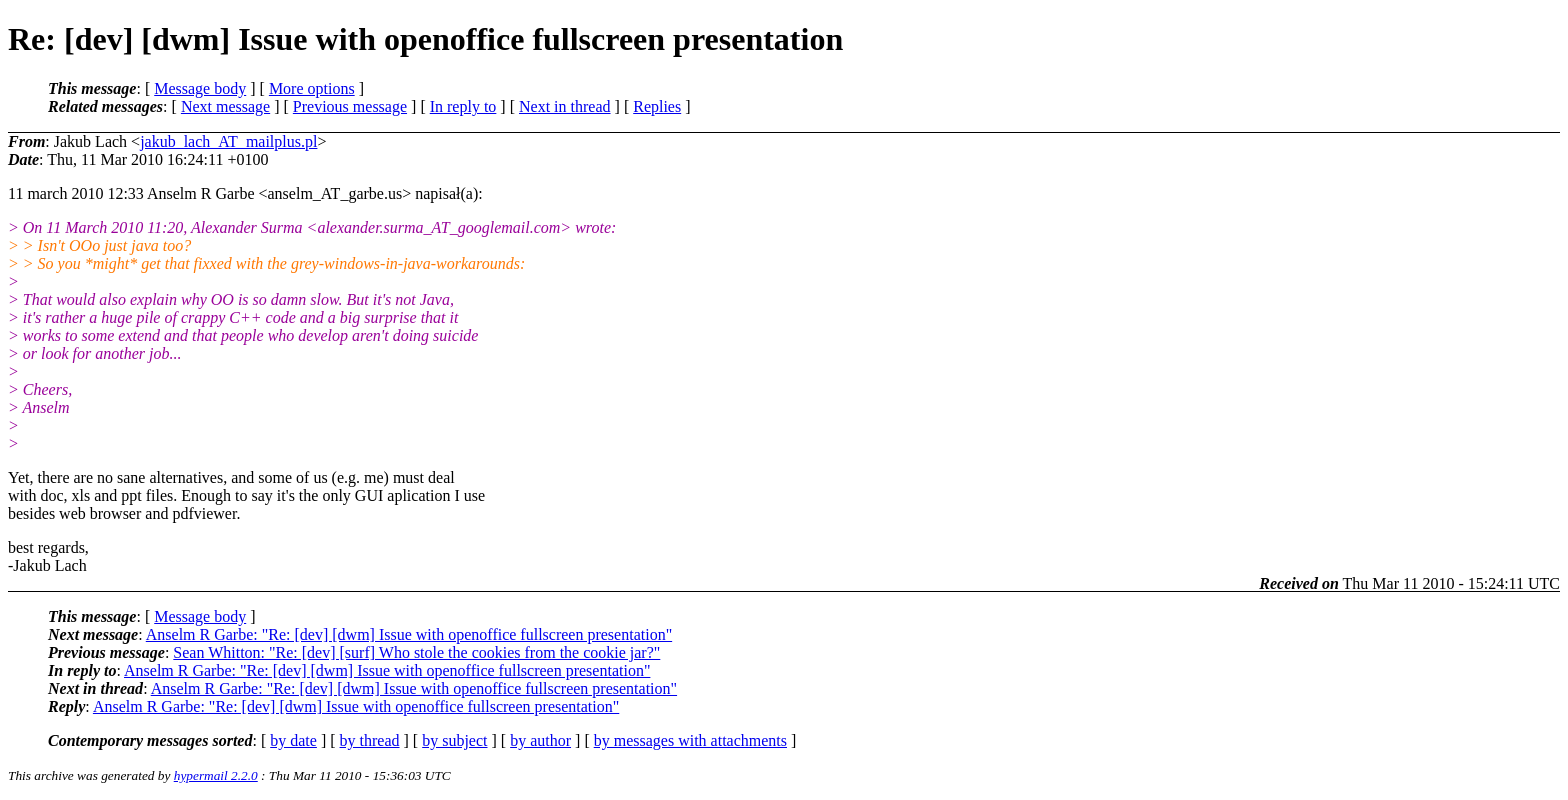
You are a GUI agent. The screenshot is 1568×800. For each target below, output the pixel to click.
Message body (200, 88)
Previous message (350, 106)
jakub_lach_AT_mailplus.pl (228, 141)
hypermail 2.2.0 (216, 775)
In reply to (463, 106)
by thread (370, 740)
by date (293, 740)
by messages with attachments (690, 740)
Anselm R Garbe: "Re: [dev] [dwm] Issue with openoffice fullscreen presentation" (409, 634)
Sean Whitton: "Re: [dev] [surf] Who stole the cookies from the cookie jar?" (416, 652)
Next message (225, 106)
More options (312, 88)
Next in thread (565, 106)
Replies (657, 106)
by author (540, 740)
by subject (454, 740)
